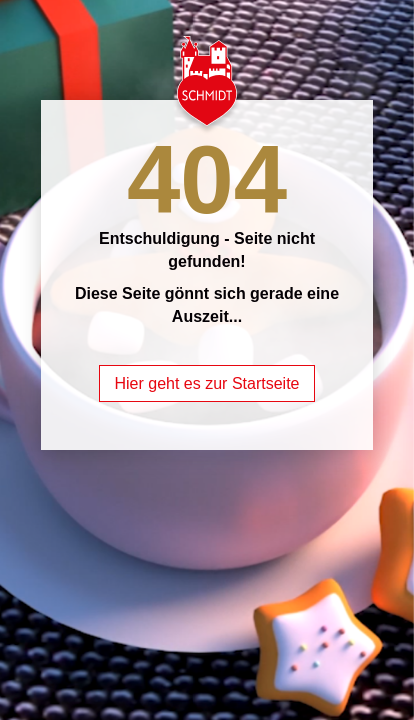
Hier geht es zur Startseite (207, 383)
